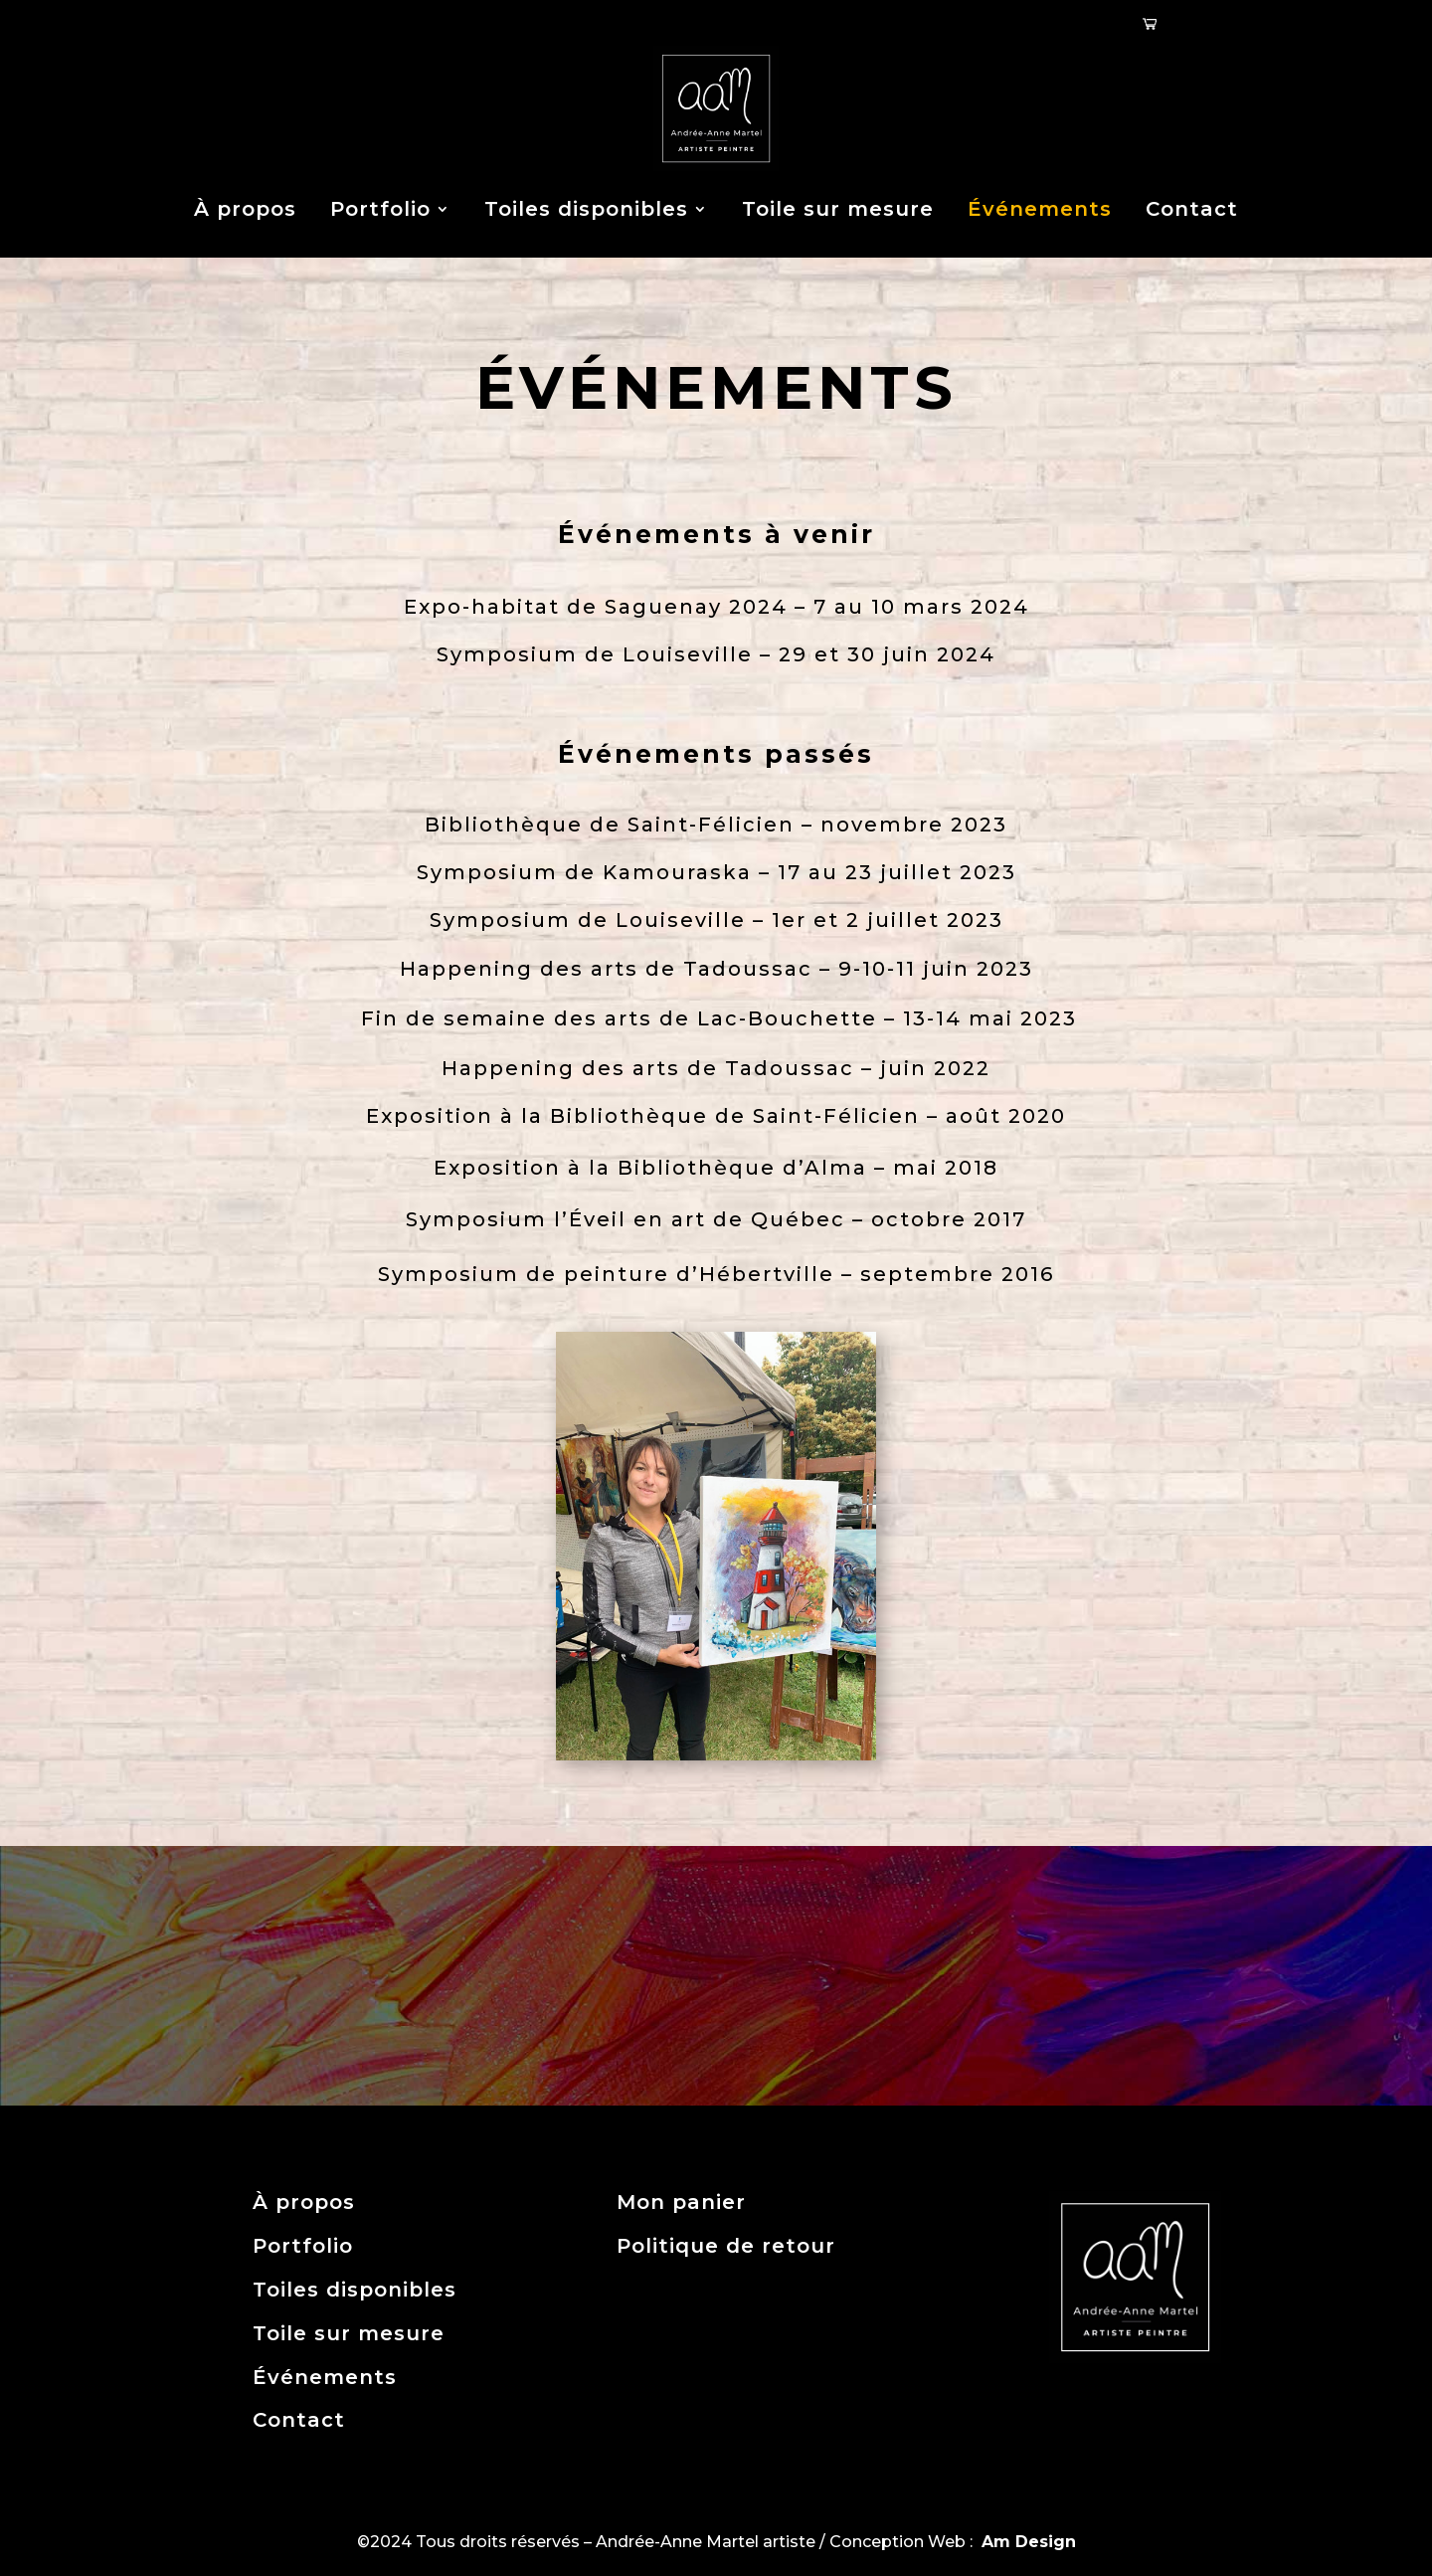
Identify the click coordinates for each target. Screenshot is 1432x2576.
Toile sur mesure (838, 209)
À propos (245, 209)
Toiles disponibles (586, 209)
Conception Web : (952, 2541)
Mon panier (681, 2202)
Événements (1040, 209)
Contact (1192, 209)
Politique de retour (726, 2246)
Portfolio (380, 209)
